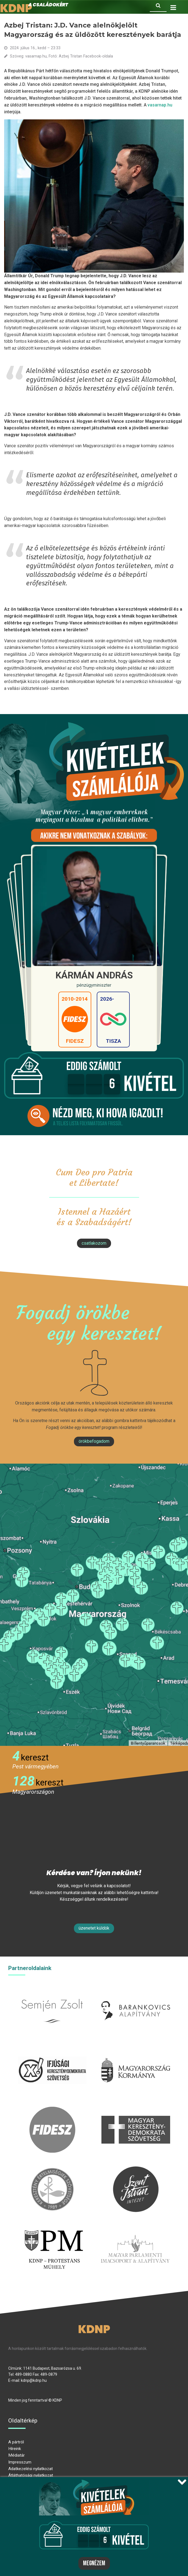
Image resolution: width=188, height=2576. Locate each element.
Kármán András (94, 975)
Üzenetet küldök (94, 1928)
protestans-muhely (53, 2229)
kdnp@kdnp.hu (34, 2380)
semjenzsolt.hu (52, 1991)
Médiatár (16, 2455)
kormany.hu (135, 2050)
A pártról (16, 2442)
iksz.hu (52, 2050)
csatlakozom (94, 1243)
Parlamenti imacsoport (135, 2229)
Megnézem (94, 2563)
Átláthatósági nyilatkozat (30, 2475)
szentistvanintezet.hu (135, 2169)
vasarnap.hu (160, 105)
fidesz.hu (52, 2110)
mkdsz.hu (135, 2110)
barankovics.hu (135, 1991)
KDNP (94, 2329)
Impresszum (19, 2462)
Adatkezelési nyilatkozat (30, 2468)
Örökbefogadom (94, 1441)
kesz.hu (52, 2169)
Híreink (14, 2448)
